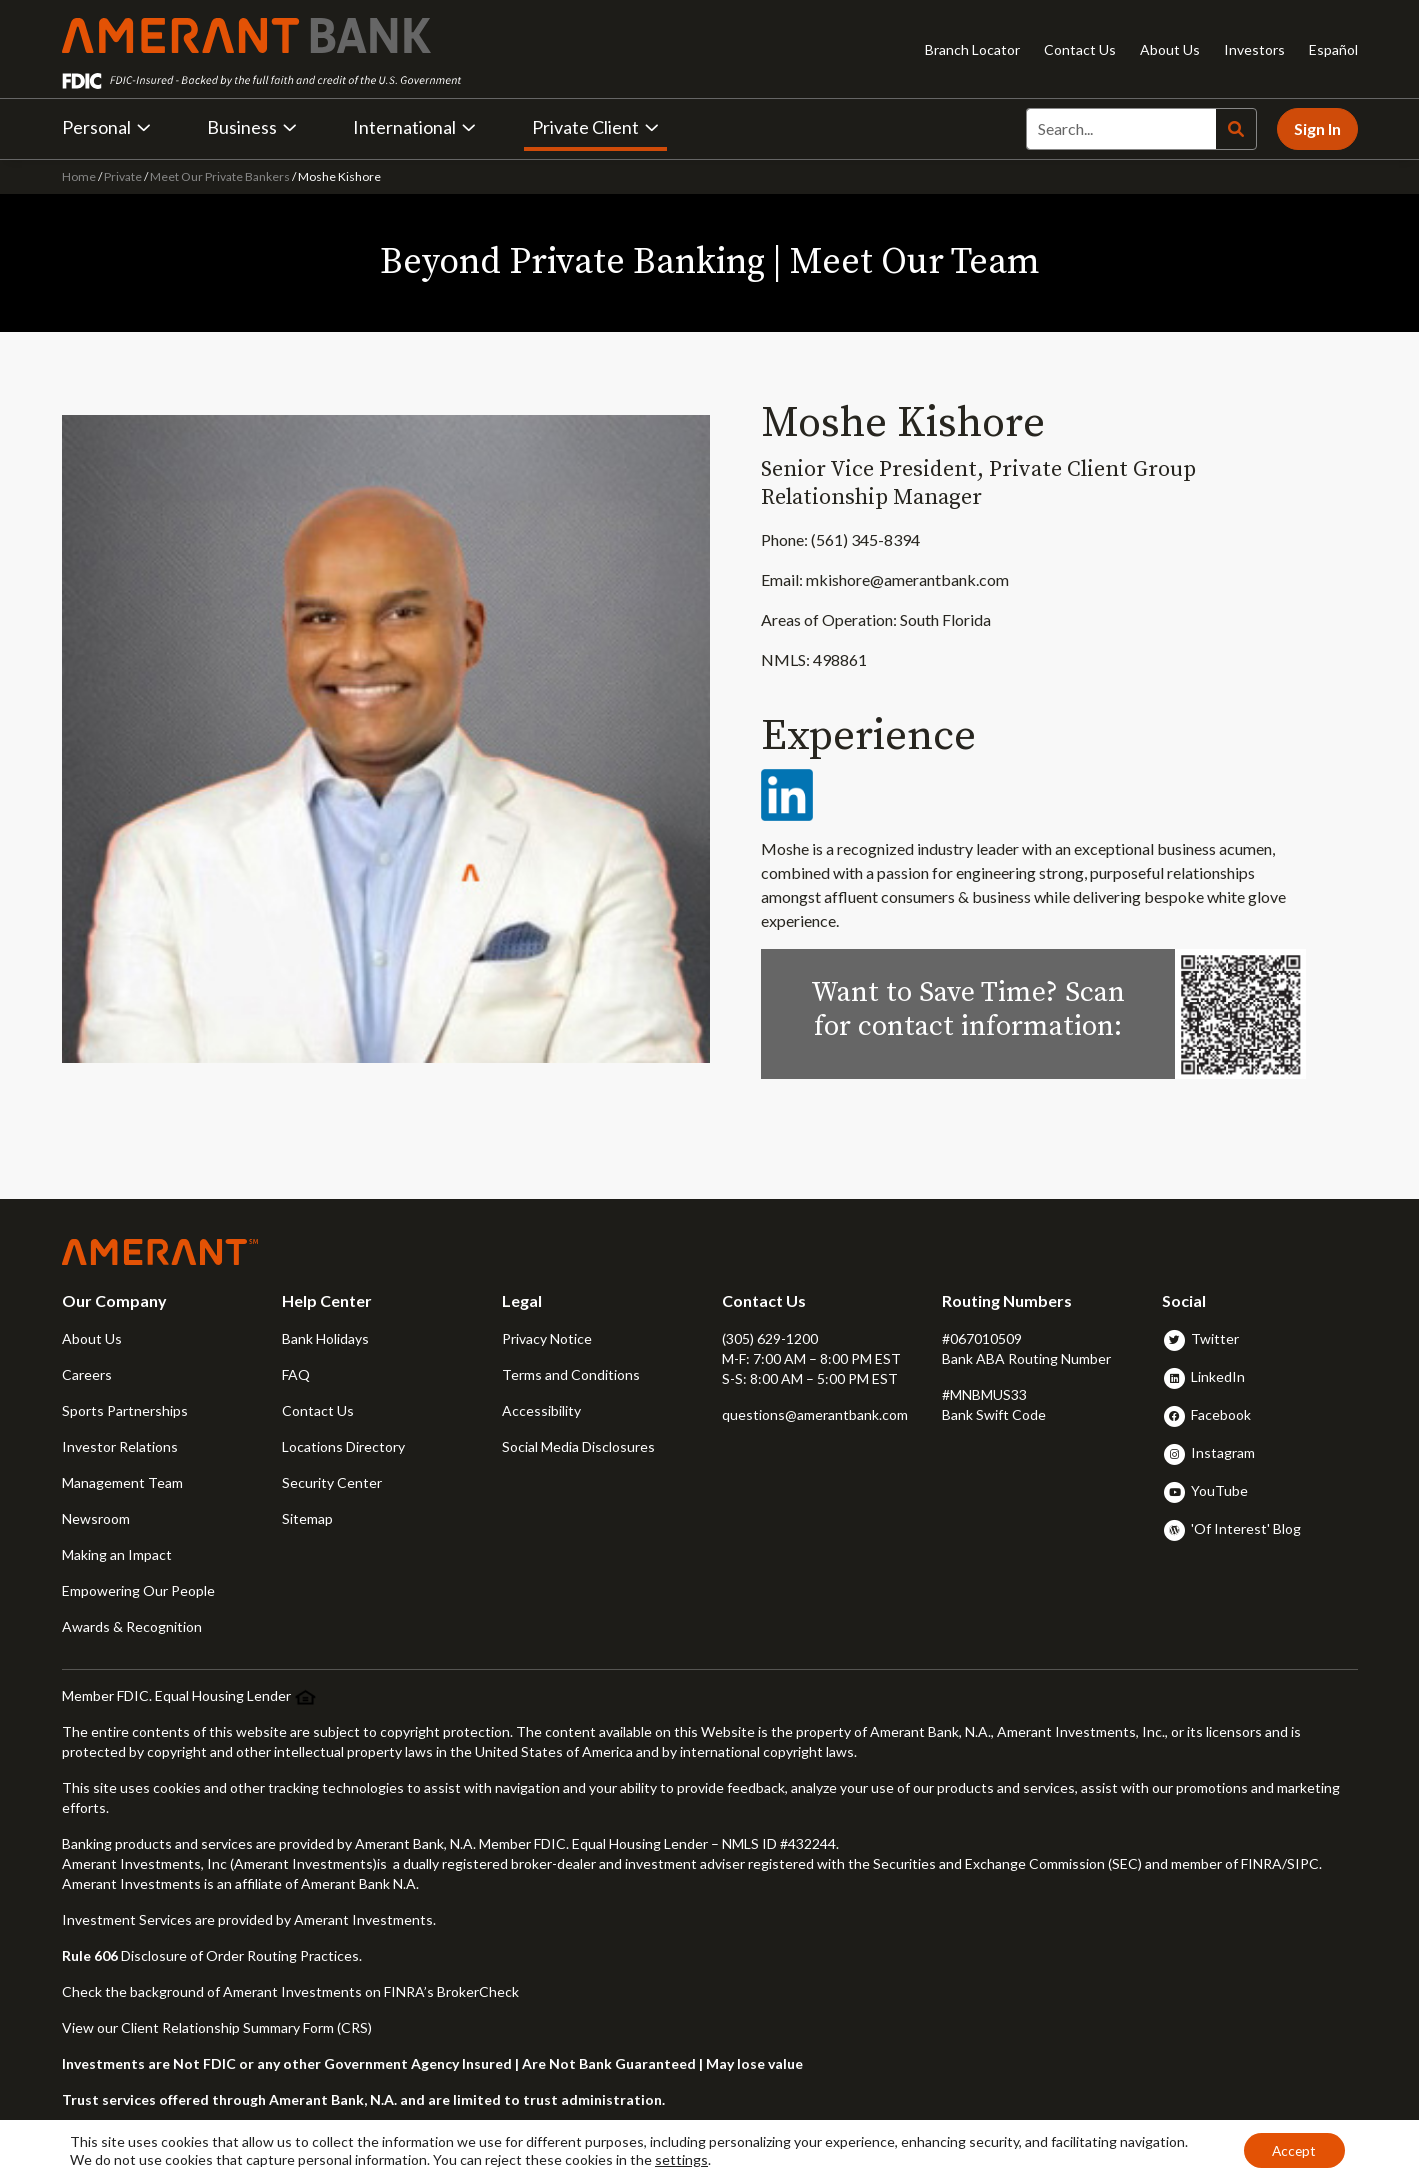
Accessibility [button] (541, 1410)
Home (80, 176)
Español (1333, 49)
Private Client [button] (595, 127)
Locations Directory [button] (343, 1446)
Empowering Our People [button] (138, 1590)
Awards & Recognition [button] (132, 1626)
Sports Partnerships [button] (125, 1410)
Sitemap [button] (307, 1518)
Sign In (1317, 128)
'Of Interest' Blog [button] (1246, 1528)
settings (681, 2158)
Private (123, 176)
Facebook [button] (1221, 1414)
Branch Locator (972, 49)
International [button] (414, 127)
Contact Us (1080, 49)
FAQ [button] (296, 1374)
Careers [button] (87, 1374)
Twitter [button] (1215, 1338)
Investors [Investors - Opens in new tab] (1254, 49)
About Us (1170, 49)
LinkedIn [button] (1218, 1376)
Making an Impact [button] (117, 1554)
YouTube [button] (1219, 1490)
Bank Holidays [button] (325, 1338)
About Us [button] (92, 1338)
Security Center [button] (332, 1482)
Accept (1292, 2149)
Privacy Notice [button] (547, 1338)
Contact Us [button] (318, 1410)
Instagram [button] (1223, 1452)
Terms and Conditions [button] (571, 1374)
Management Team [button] (122, 1482)
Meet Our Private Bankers (220, 176)
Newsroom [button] (96, 1518)
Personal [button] (106, 127)
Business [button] (252, 127)
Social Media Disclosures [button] (578, 1446)
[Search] (1121, 129)
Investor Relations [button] (120, 1446)
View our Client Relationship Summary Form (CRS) (217, 2027)
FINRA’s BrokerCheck (451, 1991)
